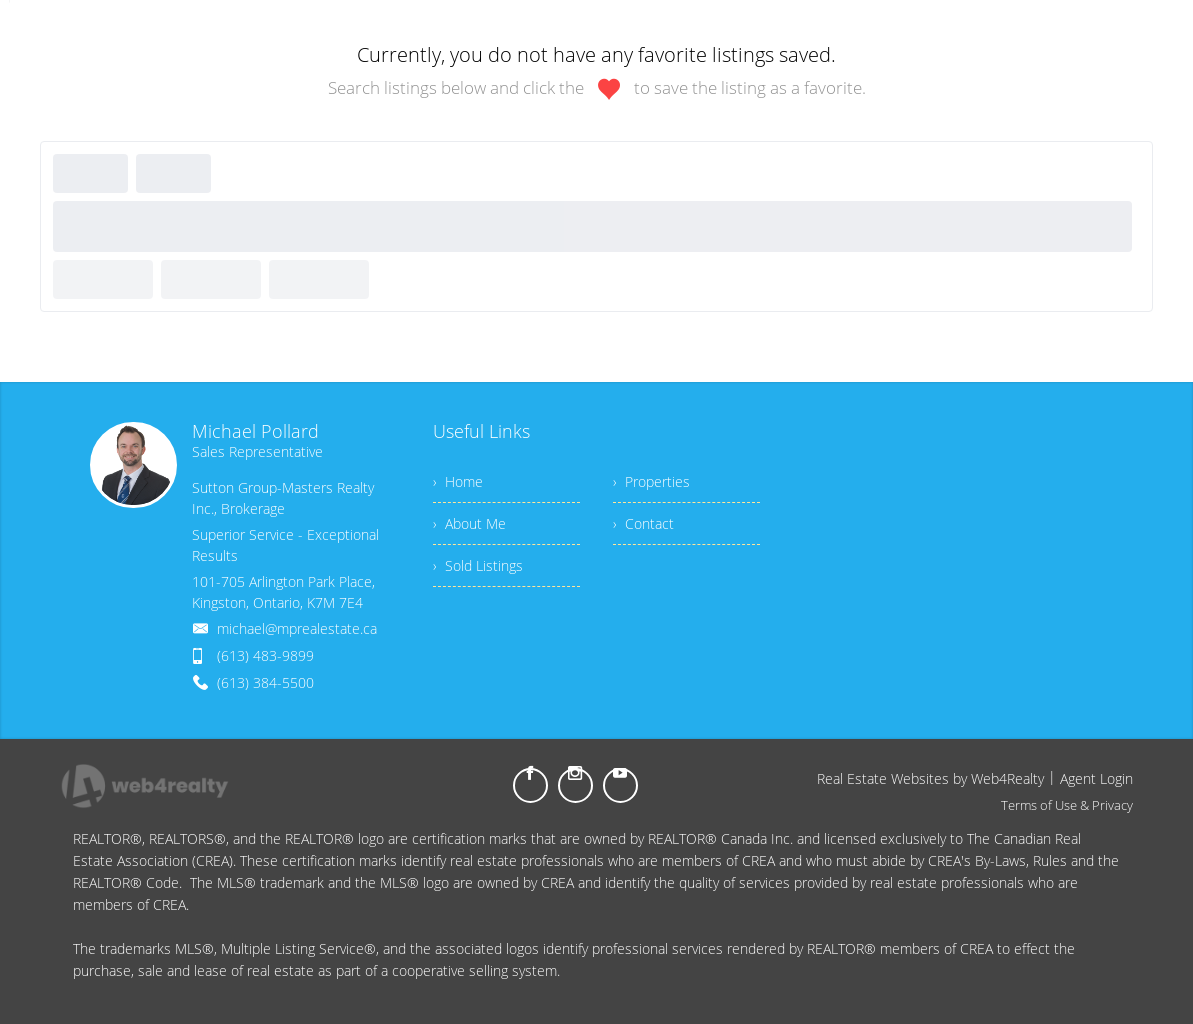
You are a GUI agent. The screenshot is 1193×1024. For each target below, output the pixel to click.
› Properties (651, 481)
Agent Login (1096, 778)
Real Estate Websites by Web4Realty (930, 778)
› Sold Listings (478, 565)
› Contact (643, 523)
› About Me (469, 523)
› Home (458, 481)
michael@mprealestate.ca (297, 628)
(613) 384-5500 (265, 682)
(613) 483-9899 (265, 655)
